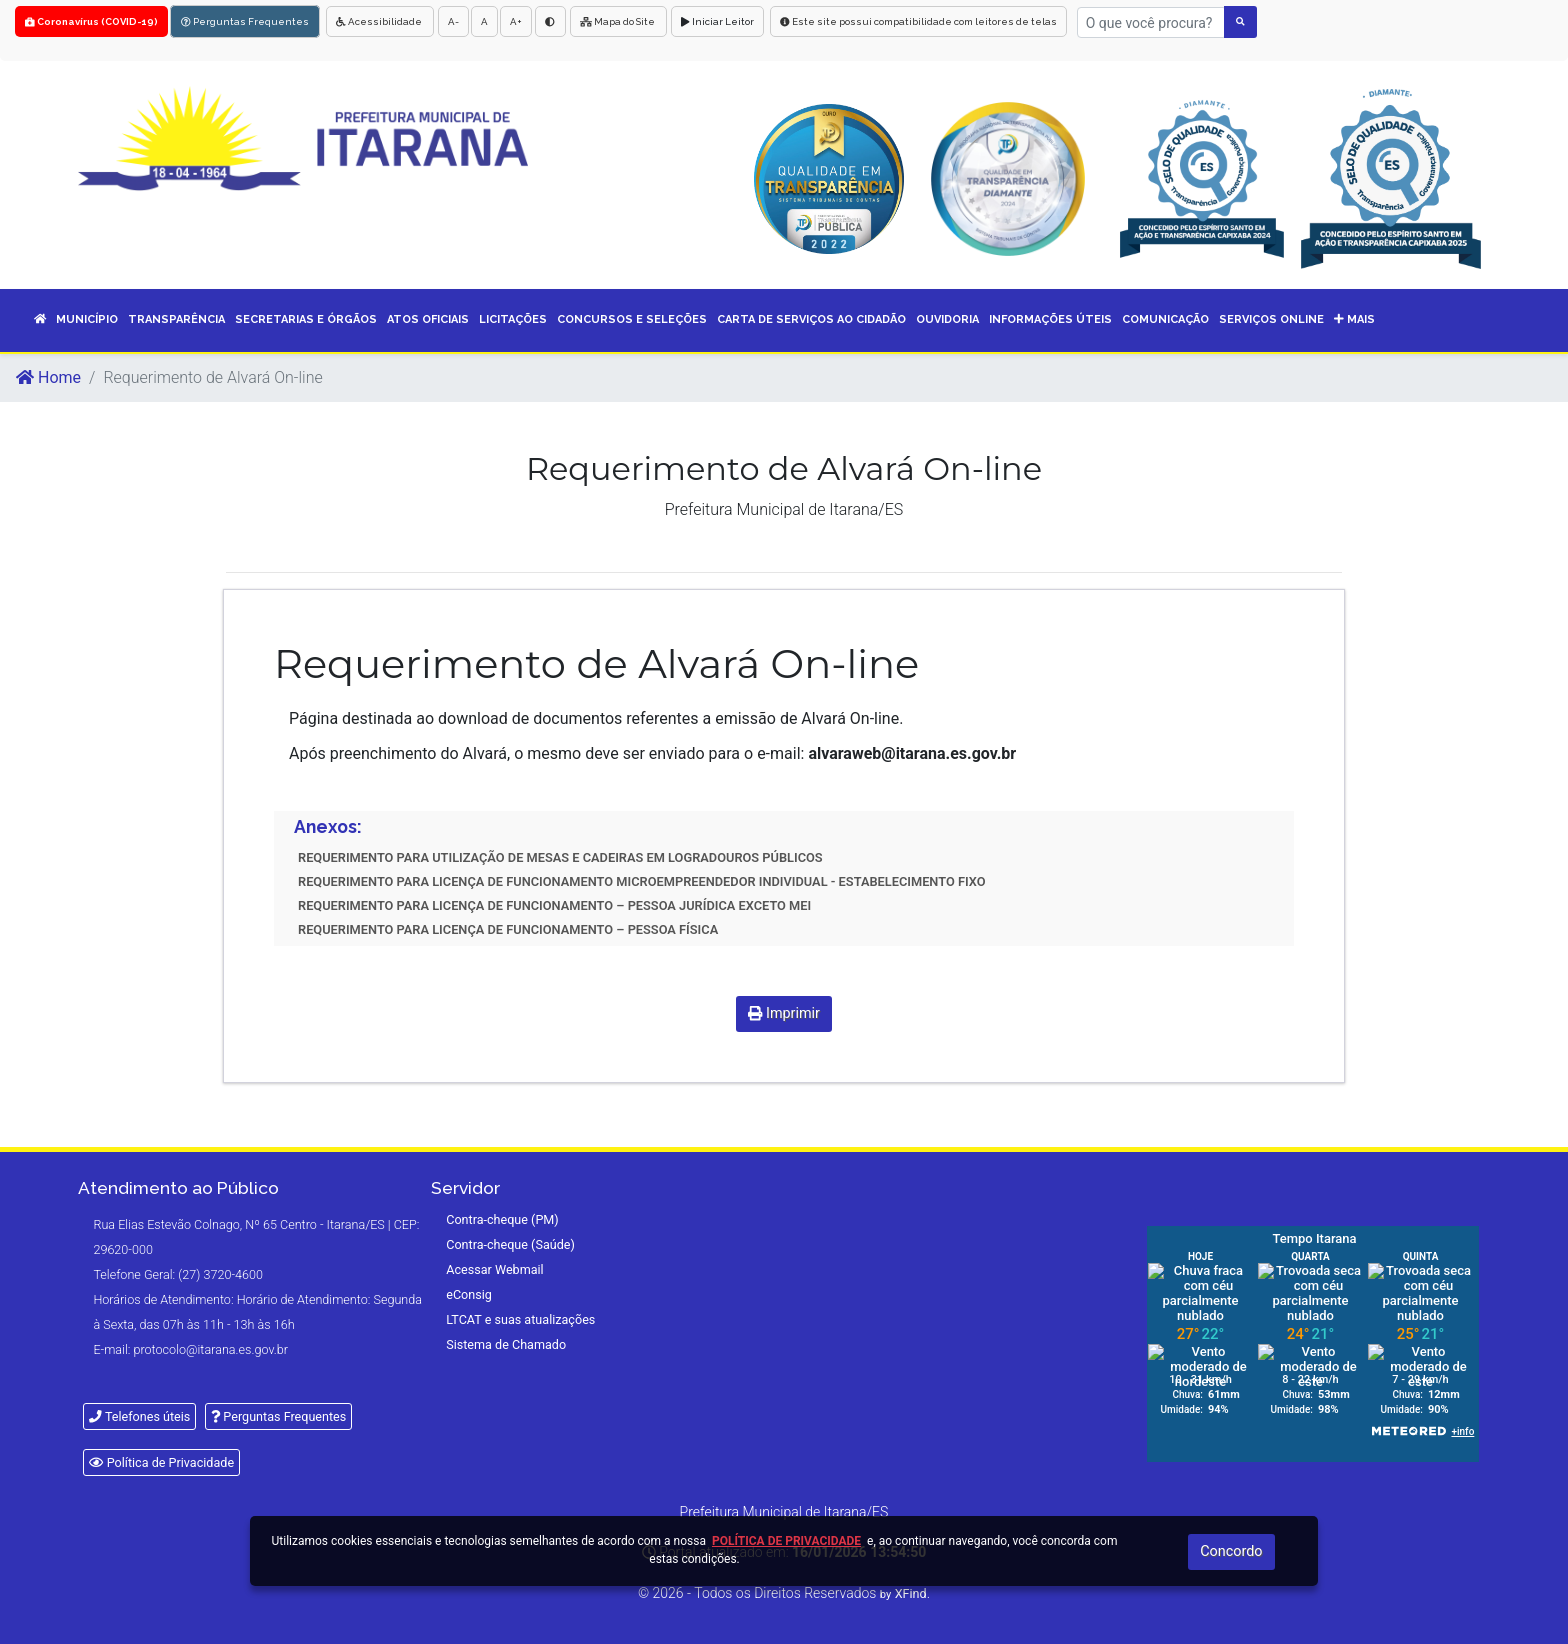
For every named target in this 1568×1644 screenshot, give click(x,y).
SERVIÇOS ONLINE (1271, 319)
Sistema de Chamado (506, 1344)
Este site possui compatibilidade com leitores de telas (918, 21)
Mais (1354, 319)
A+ (516, 21)
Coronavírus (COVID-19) (91, 21)
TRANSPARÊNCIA (176, 319)
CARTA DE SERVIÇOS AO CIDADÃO (811, 319)
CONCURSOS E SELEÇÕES (632, 319)
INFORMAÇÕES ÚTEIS (1050, 319)
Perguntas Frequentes (245, 21)
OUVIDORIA (947, 319)
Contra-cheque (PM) (502, 1219)
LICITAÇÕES (513, 319)
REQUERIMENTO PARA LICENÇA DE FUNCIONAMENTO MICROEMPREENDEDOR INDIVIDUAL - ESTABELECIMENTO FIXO (642, 881)
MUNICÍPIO (87, 319)
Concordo (1231, 1551)
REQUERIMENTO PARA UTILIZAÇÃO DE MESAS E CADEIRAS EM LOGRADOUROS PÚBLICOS (560, 857)
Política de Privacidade (161, 1462)
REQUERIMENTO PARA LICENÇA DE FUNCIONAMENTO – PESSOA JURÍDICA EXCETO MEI (554, 905)
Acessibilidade (380, 21)
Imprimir (784, 1013)
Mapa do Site (618, 21)
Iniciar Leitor (717, 21)
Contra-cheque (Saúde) (510, 1244)
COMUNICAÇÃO (1165, 319)
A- (453, 21)
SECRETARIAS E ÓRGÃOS (306, 319)
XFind (911, 1593)
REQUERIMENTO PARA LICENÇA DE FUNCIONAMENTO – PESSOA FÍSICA (508, 929)
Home (48, 377)
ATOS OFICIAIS (428, 319)
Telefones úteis (139, 1416)
